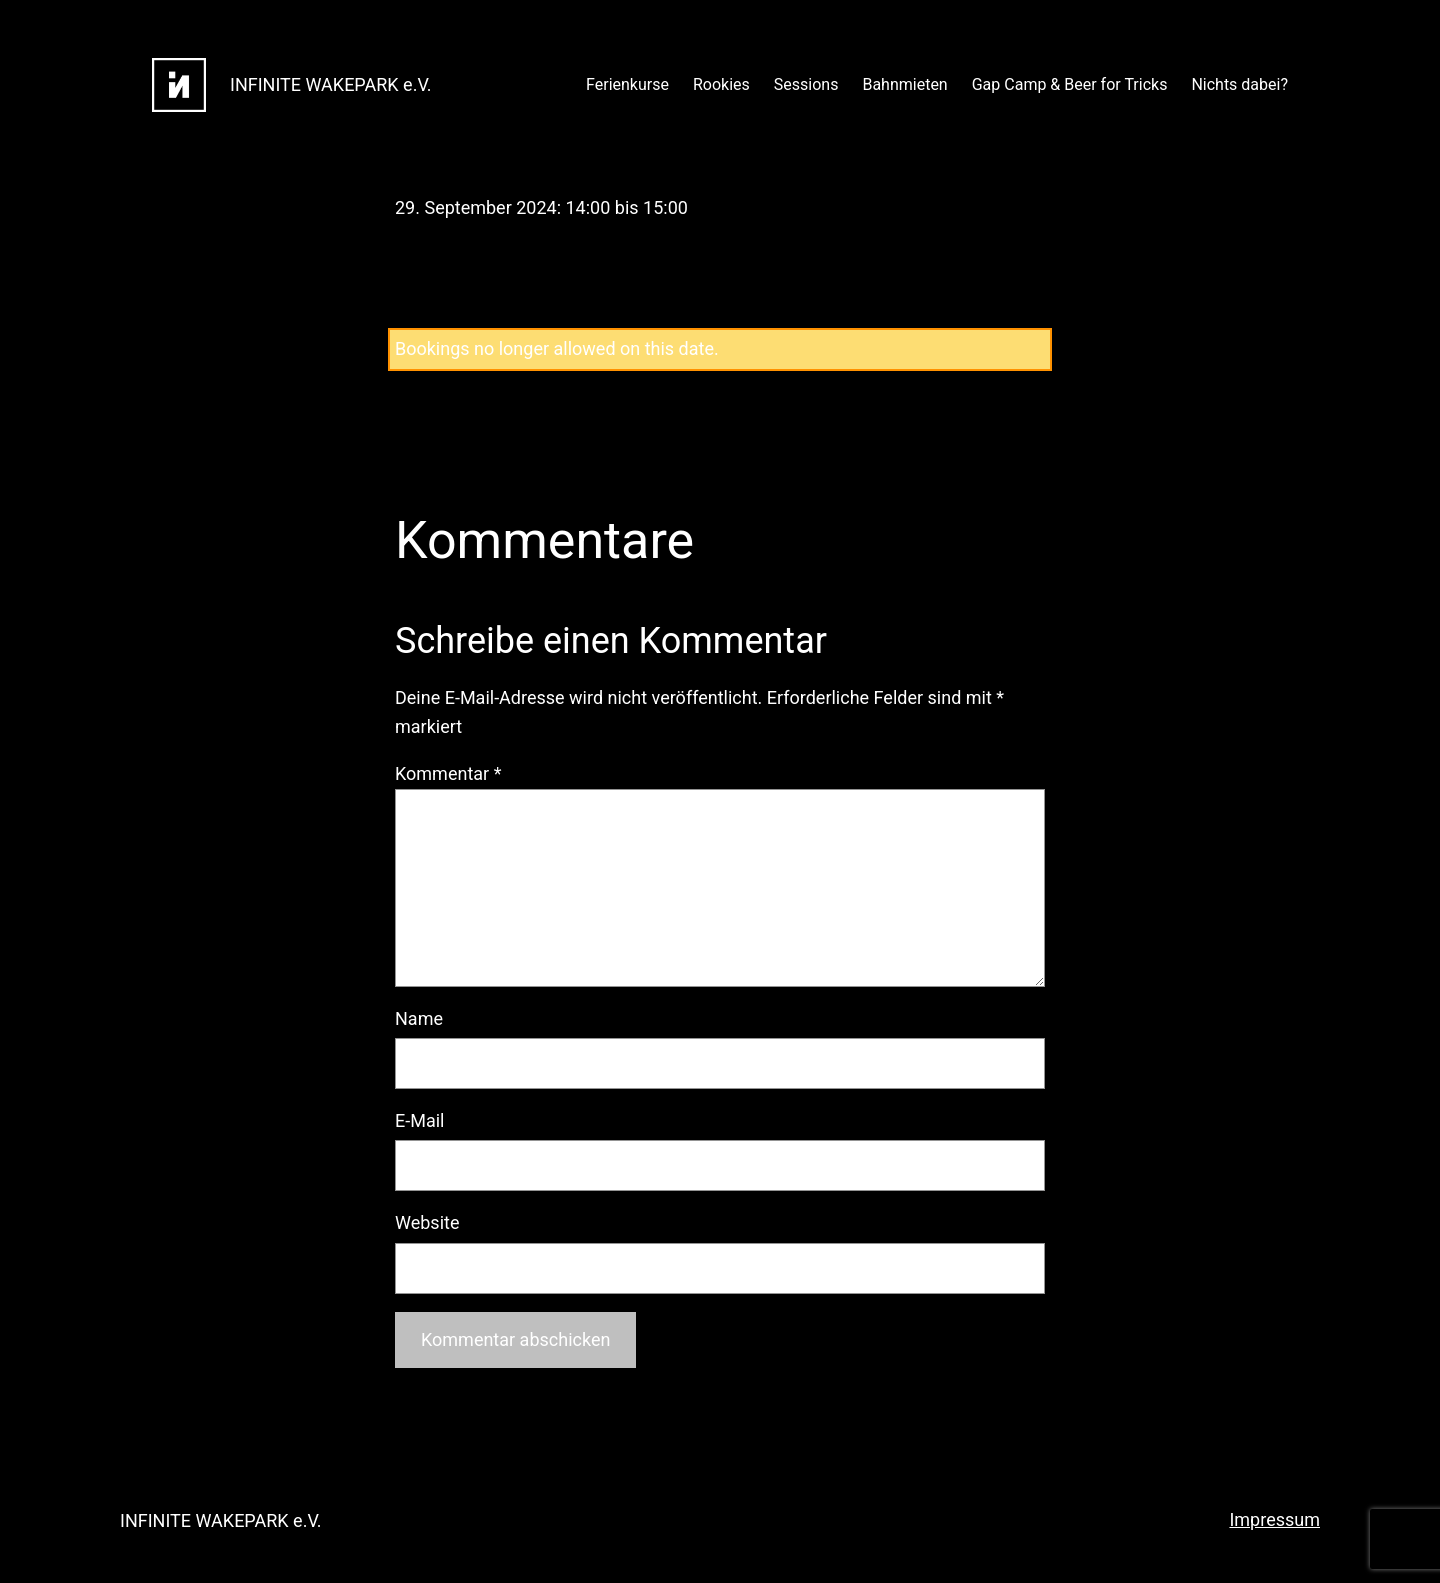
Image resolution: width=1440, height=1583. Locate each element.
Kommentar (448, 773)
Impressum (1274, 1519)
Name (419, 1018)
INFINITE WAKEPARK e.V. (331, 84)
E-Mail (419, 1120)
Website (427, 1222)
